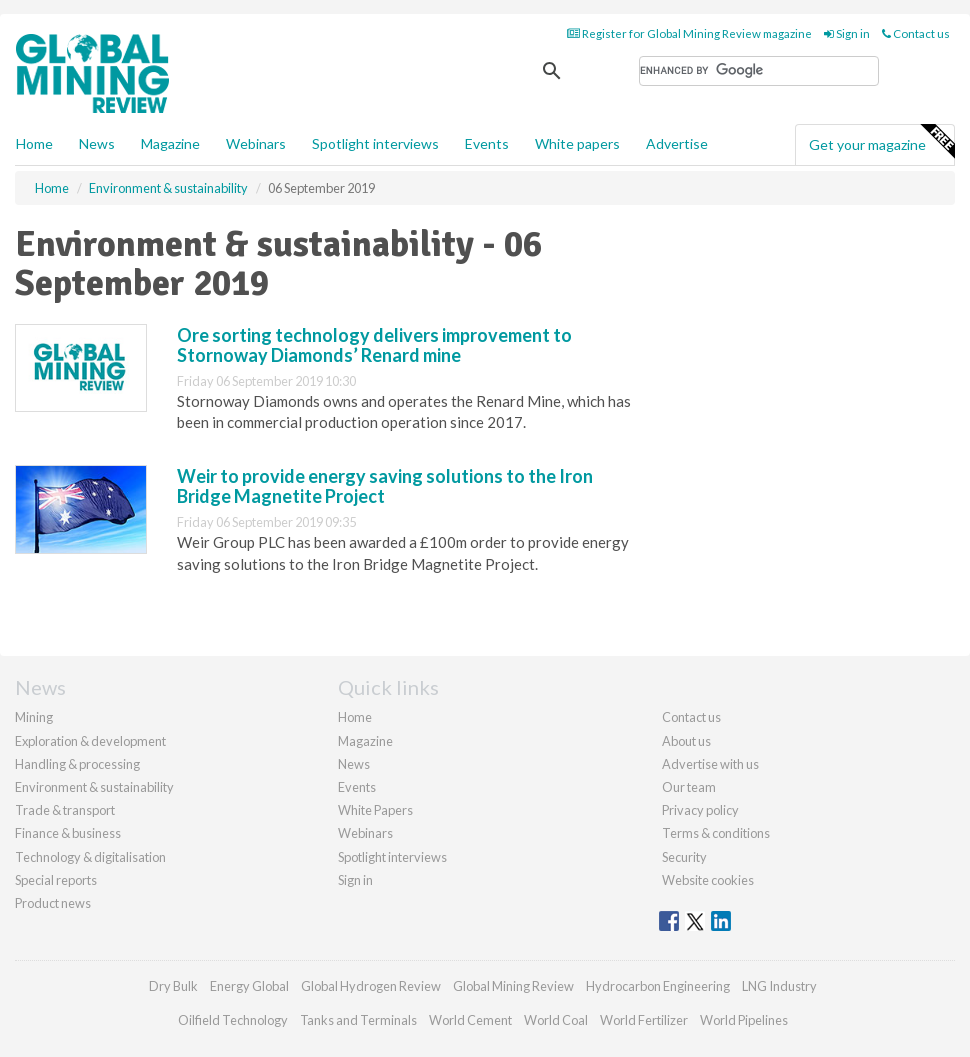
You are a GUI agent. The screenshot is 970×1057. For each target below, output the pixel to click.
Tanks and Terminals (358, 1020)
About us (686, 741)
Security (684, 857)
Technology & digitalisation (90, 857)
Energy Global (249, 986)
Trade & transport (65, 810)
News (354, 764)
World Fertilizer (644, 1020)
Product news (53, 903)
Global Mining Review (513, 986)
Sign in (847, 33)
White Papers (375, 810)
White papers (577, 143)
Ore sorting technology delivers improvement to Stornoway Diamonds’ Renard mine (374, 345)
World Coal (556, 1020)
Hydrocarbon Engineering (658, 986)
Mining (34, 717)
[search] (759, 71)
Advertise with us (710, 764)
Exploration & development (90, 741)
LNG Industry (779, 986)
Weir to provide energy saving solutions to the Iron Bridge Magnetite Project (385, 486)
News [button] (97, 143)
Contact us (916, 33)
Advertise (677, 143)
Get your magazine (881, 142)
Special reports (56, 880)
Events (487, 143)
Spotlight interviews (375, 143)
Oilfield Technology (233, 1020)
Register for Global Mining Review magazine (689, 33)
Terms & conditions (716, 833)
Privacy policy (700, 810)
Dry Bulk (173, 986)
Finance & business (68, 833)
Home (34, 143)
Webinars (256, 143)
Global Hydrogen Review (371, 986)
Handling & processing (77, 764)
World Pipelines (744, 1020)
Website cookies (708, 880)
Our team (689, 787)
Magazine (170, 143)
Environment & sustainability (94, 787)
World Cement (470, 1020)
